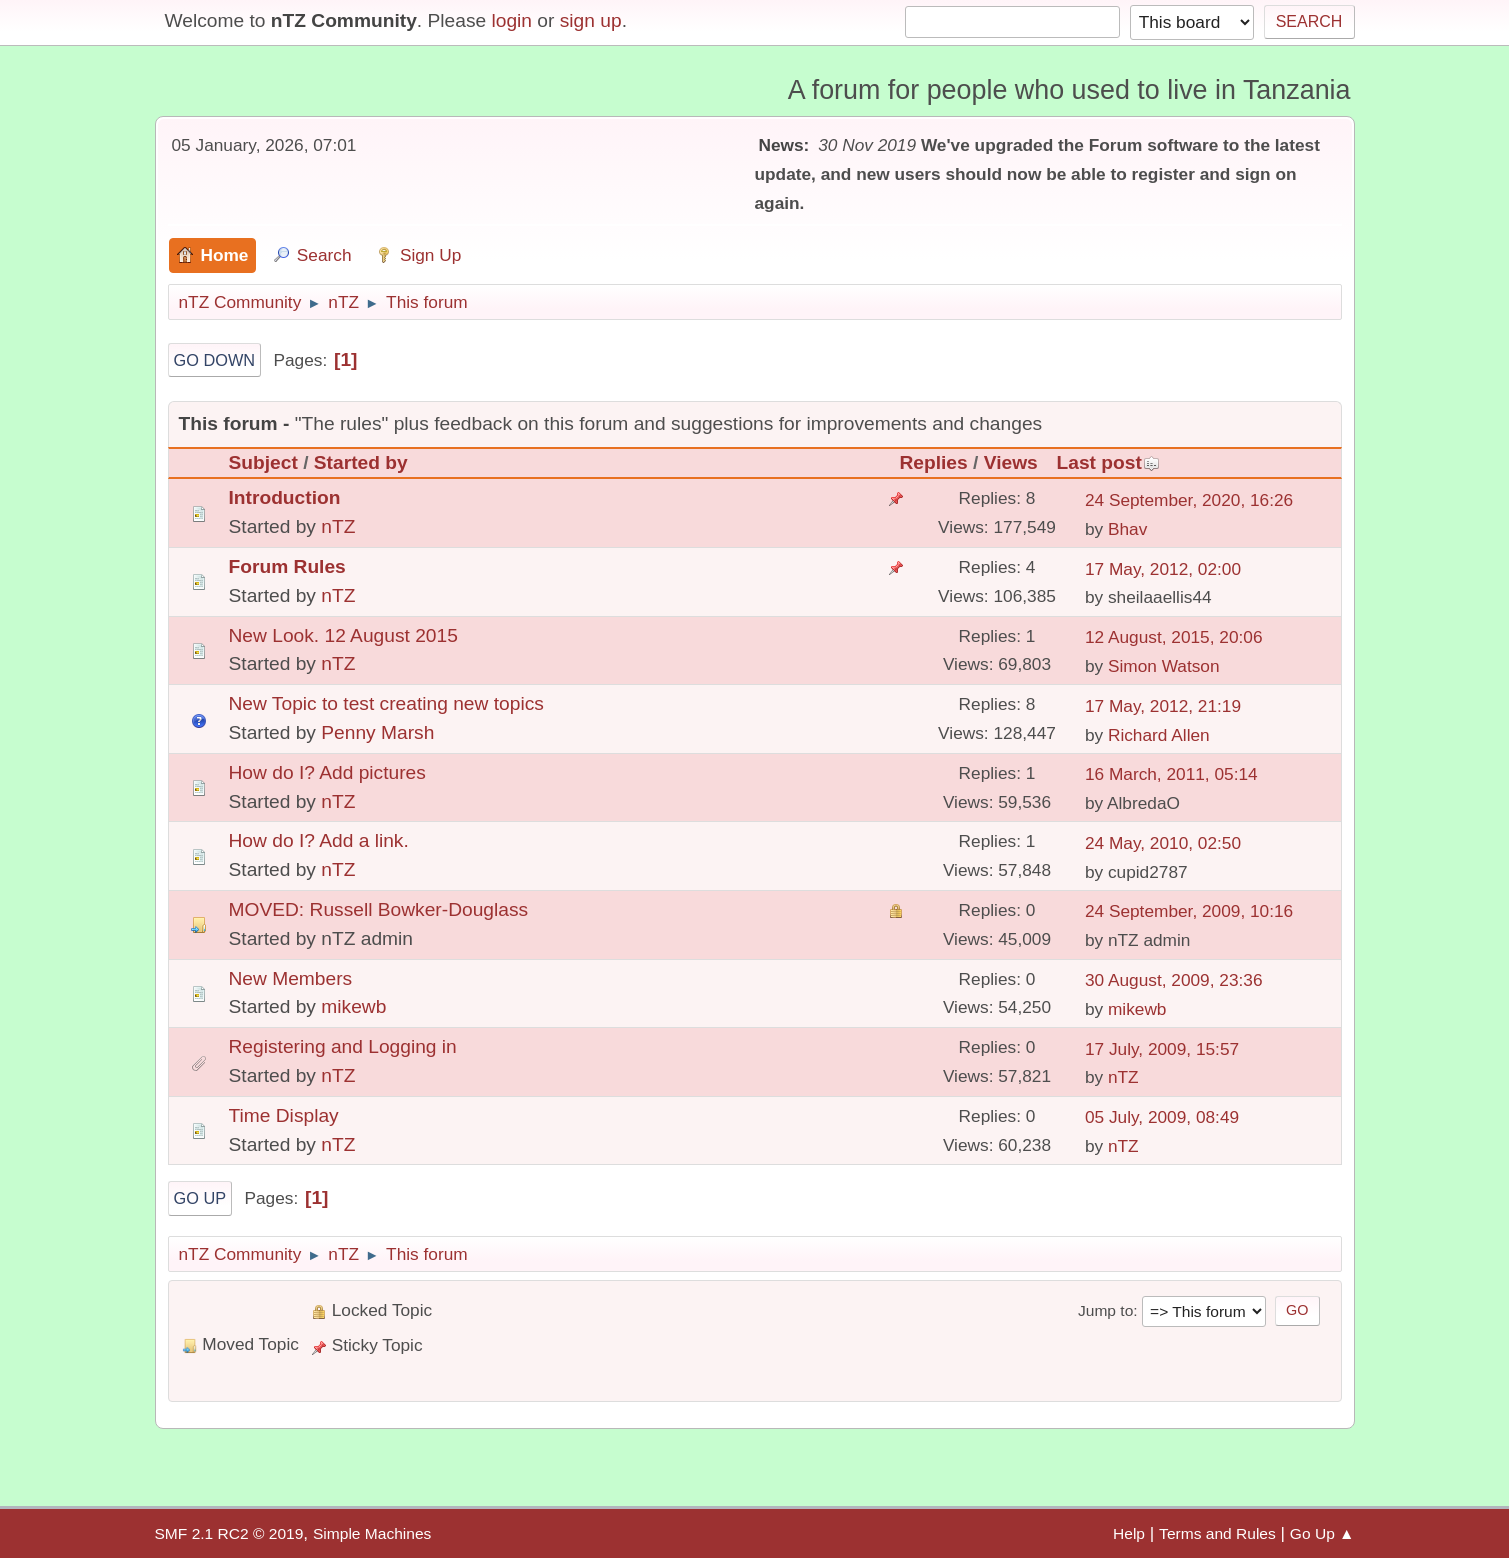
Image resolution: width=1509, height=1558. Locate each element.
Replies (933, 462)
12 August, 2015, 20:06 (1174, 637)
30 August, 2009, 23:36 (1174, 980)
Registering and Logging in (343, 1046)
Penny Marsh (377, 732)
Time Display (284, 1115)
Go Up (200, 1198)
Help (1129, 1533)
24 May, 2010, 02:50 (1163, 843)
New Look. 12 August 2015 (343, 635)
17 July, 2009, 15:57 (1162, 1049)
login (511, 20)
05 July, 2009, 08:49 (1162, 1117)
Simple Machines (372, 1533)
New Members (291, 978)
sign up (591, 20)
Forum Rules (287, 566)
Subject (263, 462)
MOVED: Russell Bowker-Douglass (379, 909)
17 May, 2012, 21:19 (1163, 706)
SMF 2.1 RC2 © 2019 (229, 1533)
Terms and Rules (1217, 1533)
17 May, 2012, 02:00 (1163, 569)
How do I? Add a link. (319, 840)
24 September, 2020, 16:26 (1189, 500)
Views (1011, 462)
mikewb (353, 1006)
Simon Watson (1164, 666)
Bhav (1127, 529)
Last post (1107, 462)
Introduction (285, 497)
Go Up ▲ (1322, 1533)
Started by (361, 462)
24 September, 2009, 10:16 (1189, 911)
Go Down (215, 360)
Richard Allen (1159, 735)
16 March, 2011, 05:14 (1171, 774)
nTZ (338, 526)
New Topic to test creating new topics (386, 703)
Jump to (1105, 1310)
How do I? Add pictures (327, 772)
